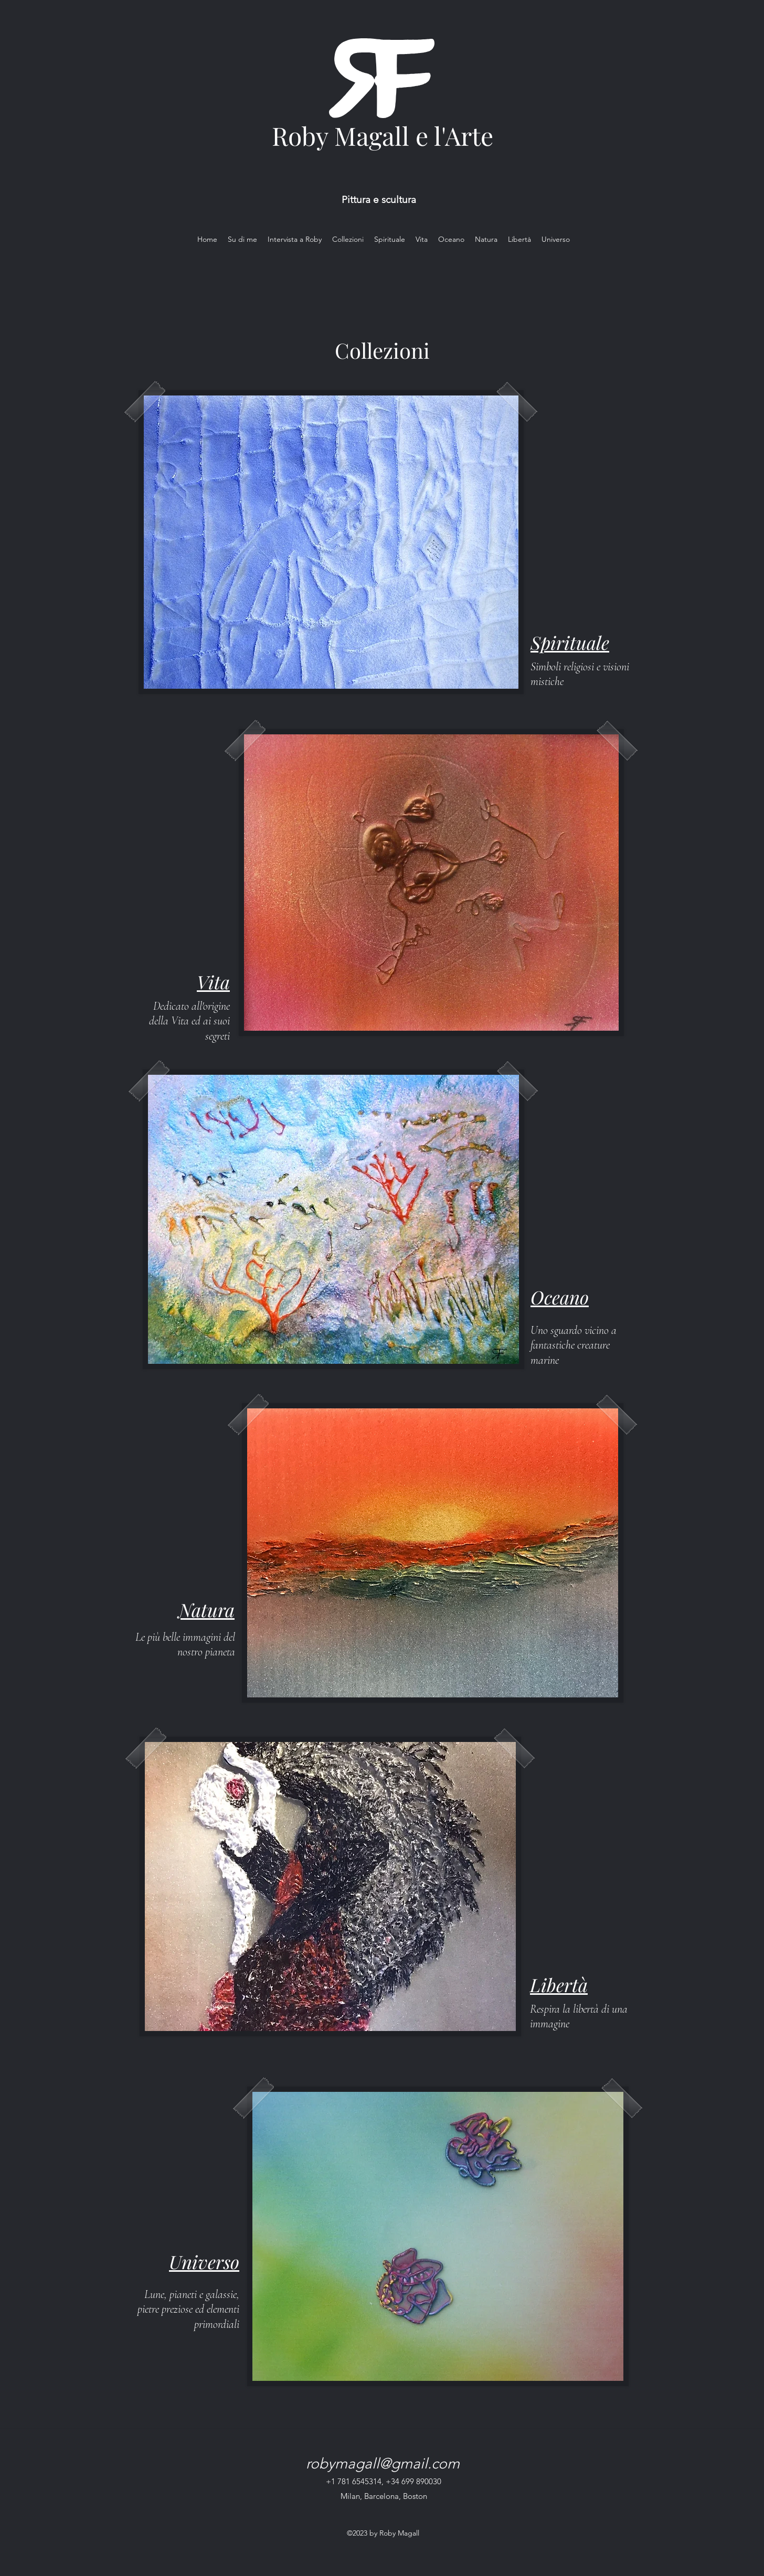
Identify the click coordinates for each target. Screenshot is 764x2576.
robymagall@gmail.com (383, 2463)
